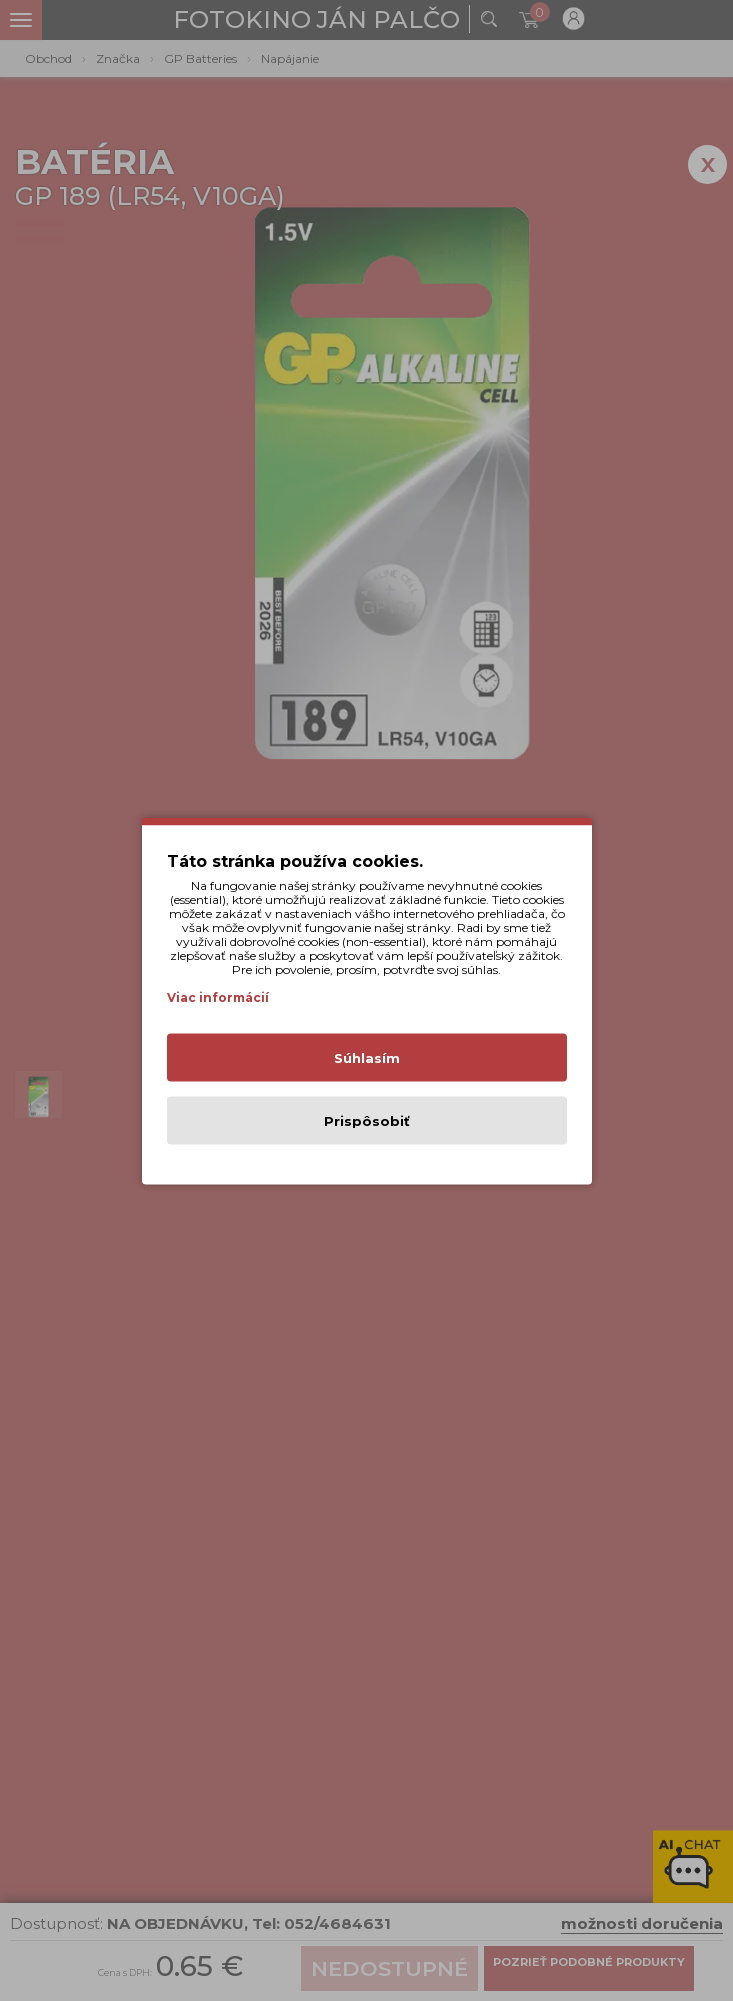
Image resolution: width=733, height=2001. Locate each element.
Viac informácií (218, 996)
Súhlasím (367, 1057)
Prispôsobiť (367, 1120)
